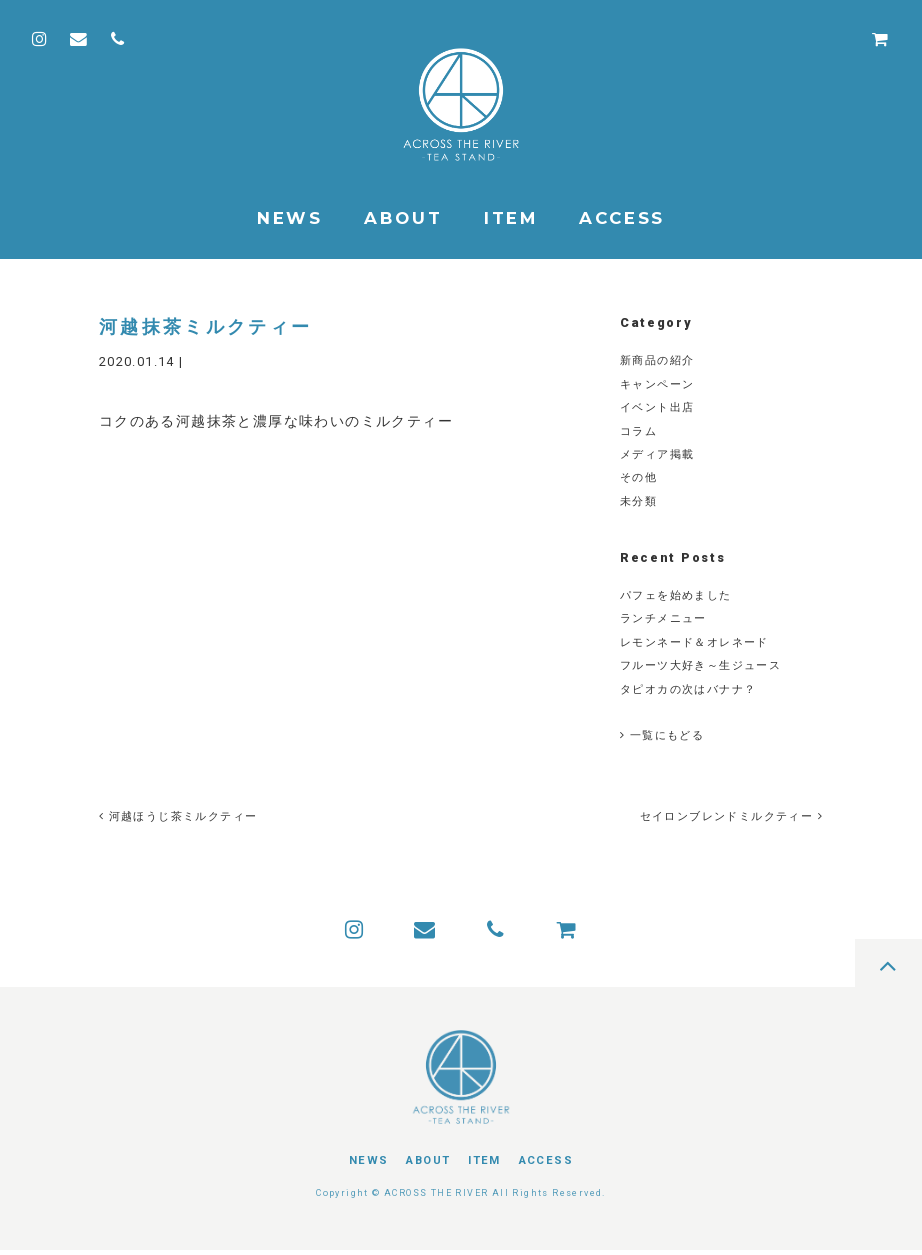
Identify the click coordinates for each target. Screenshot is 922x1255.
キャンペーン (657, 384)
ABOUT (403, 218)
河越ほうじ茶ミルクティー (178, 816)
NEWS (290, 218)
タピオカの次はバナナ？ (688, 689)
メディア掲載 (657, 454)
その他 (638, 477)
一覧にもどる (662, 735)
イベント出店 (657, 407)
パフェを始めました (676, 595)
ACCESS (622, 218)
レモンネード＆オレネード (694, 642)
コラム (638, 431)
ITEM (511, 218)
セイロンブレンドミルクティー (729, 816)
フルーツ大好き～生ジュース (700, 665)
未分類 (638, 501)
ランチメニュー (663, 618)
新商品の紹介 (657, 360)
